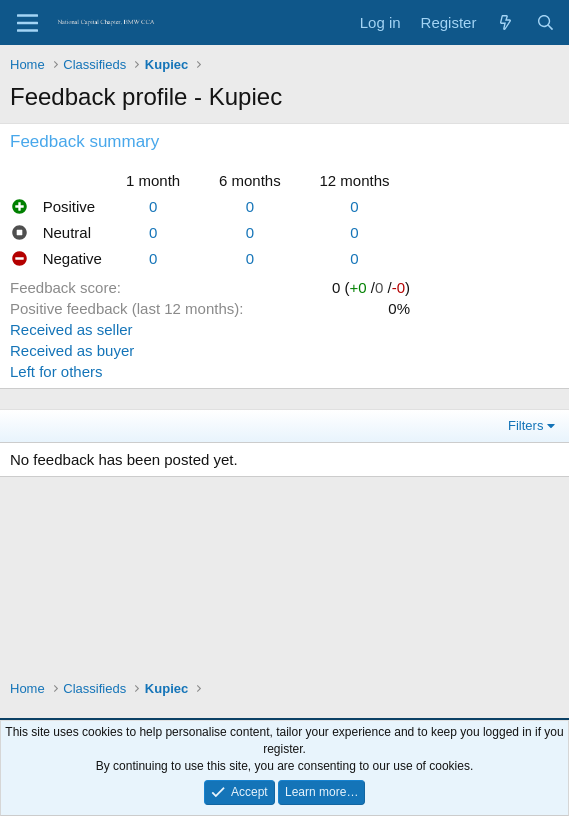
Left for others (56, 371)
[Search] (545, 22)
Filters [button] (525, 425)
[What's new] (505, 22)
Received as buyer (72, 350)
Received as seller (71, 329)
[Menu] (27, 23)
